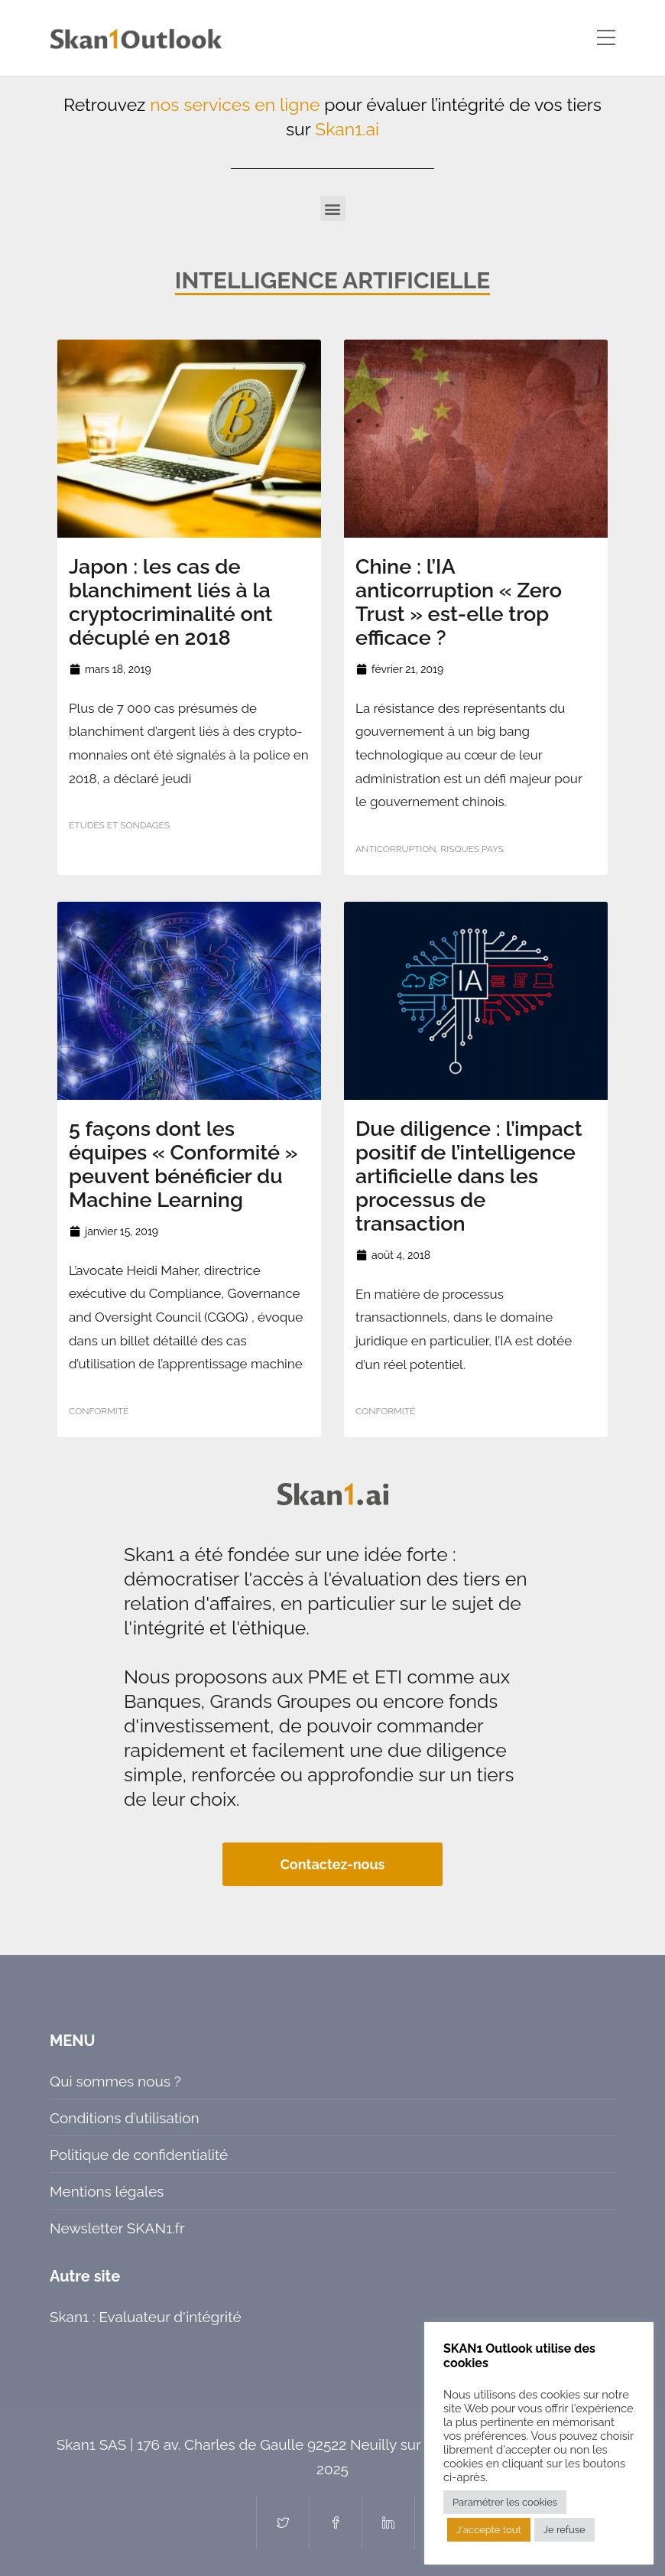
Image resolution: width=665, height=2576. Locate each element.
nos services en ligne (235, 104)
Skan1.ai (347, 129)
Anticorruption (395, 849)
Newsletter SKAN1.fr (117, 2228)
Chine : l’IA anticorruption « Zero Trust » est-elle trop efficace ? (458, 602)
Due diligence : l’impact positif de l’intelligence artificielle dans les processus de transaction (468, 1176)
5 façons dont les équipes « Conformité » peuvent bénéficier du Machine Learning (183, 1164)
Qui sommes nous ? (115, 2081)
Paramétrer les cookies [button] (505, 2502)
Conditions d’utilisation (125, 2117)
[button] (332, 208)
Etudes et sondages (119, 825)
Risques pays (472, 849)
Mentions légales (107, 2191)
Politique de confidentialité (139, 2154)
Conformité (98, 1411)
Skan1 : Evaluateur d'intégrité (146, 2316)
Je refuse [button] (564, 2529)
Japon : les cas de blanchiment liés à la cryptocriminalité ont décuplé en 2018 (171, 602)
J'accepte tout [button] (488, 2529)
